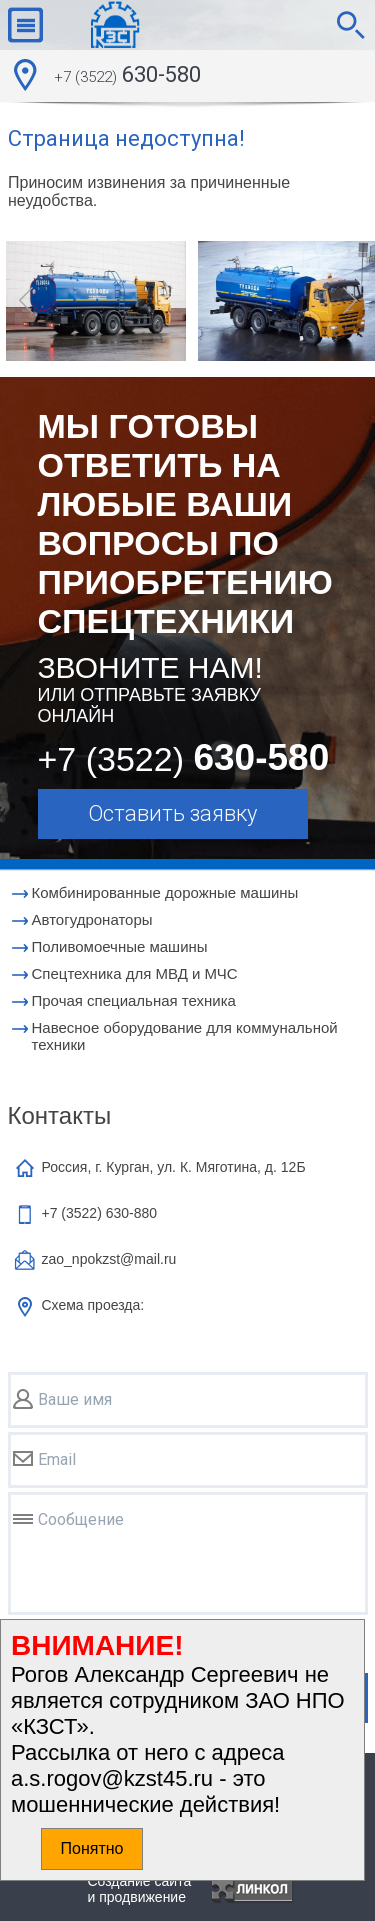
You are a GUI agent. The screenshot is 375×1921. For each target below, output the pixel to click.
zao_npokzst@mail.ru (109, 1259)
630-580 (127, 77)
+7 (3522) (100, 1213)
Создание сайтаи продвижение (140, 1889)
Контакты (60, 1115)
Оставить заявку (172, 813)
